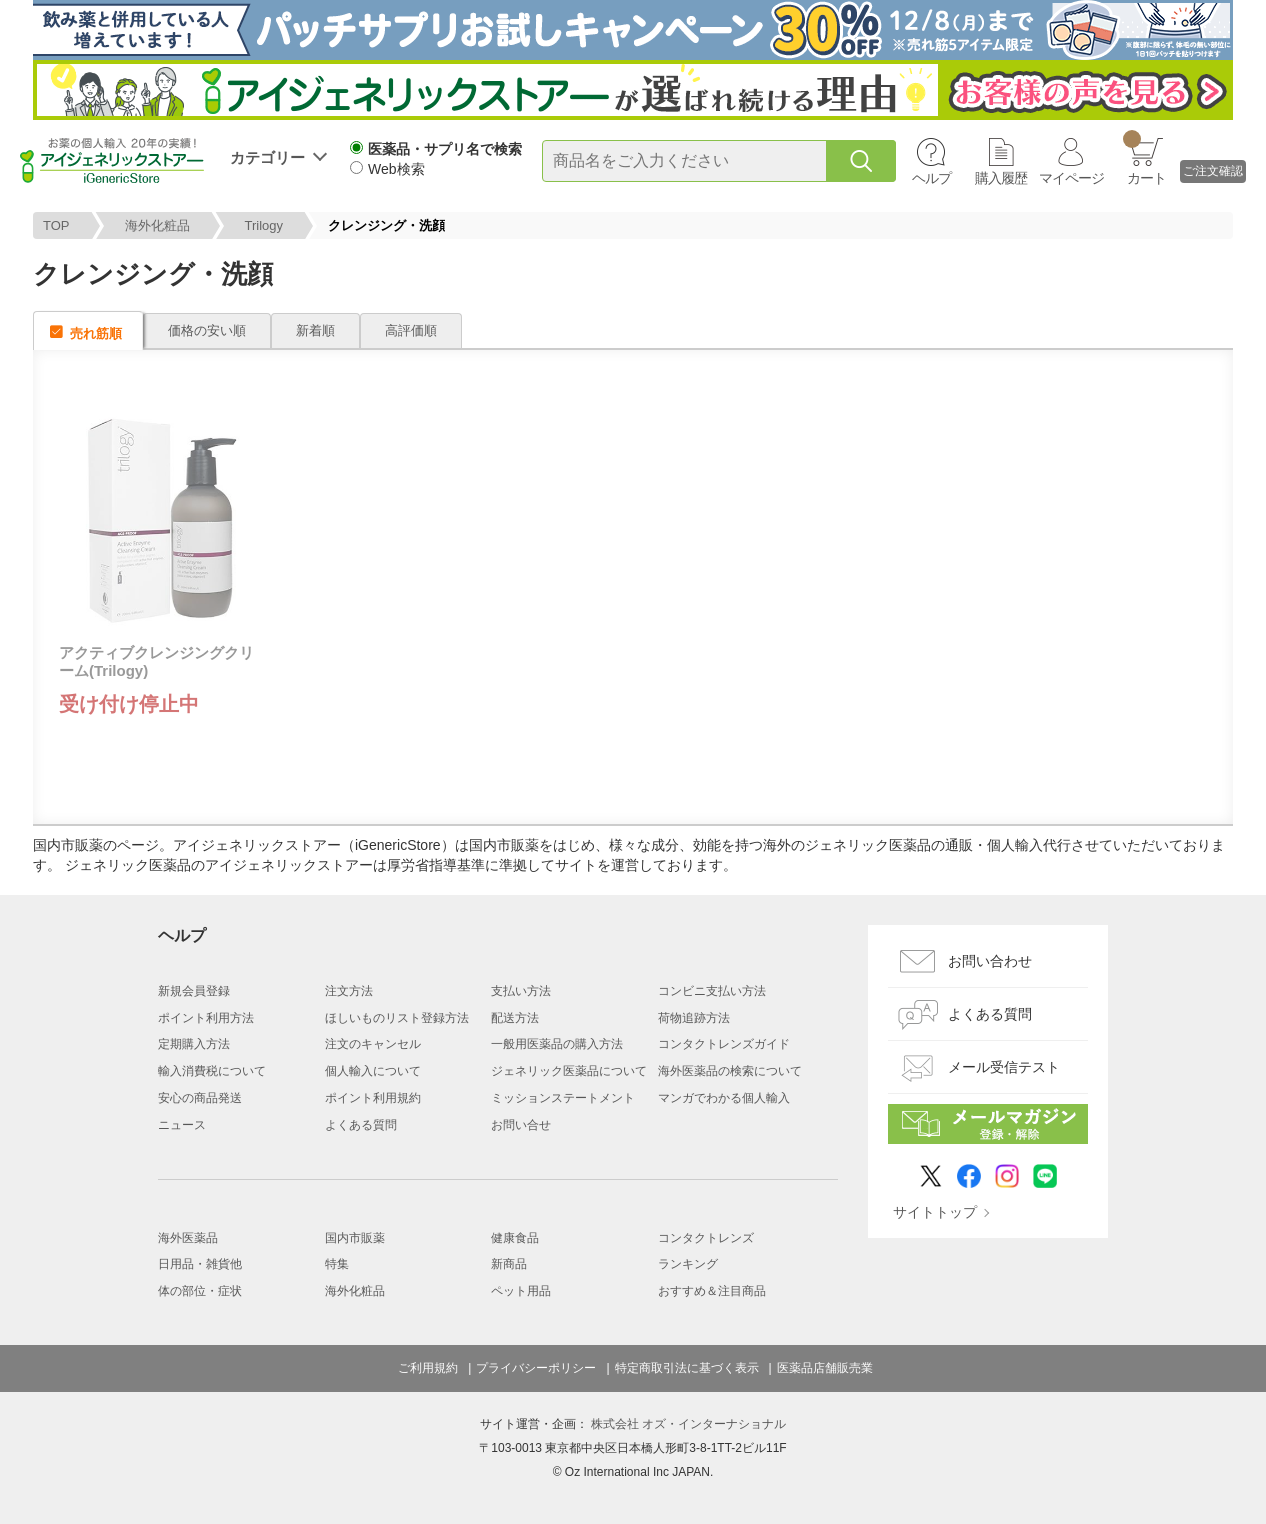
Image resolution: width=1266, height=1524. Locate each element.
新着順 (315, 330)
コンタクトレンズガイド (724, 1044)
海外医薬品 (188, 1238)
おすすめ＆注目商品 (712, 1291)
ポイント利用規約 (373, 1098)
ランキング (688, 1264)
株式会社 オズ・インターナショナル (688, 1424)
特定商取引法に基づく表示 (687, 1368)
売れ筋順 (96, 333)
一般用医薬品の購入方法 (557, 1044)
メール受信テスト (1004, 1067)
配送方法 (515, 1018)
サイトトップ (935, 1212)
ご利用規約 (428, 1368)
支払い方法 (521, 991)
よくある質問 (361, 1125)
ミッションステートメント (563, 1098)
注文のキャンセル (373, 1044)
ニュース (182, 1125)
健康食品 (515, 1238)
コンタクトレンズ (706, 1238)
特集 (337, 1264)
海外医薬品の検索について (730, 1071)
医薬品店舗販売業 (825, 1368)
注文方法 (349, 991)
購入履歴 (1001, 178)
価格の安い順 (207, 330)
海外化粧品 (157, 225)
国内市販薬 (355, 1238)
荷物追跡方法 (694, 1018)
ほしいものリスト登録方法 (397, 1018)
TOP (56, 225)
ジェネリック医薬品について (569, 1071)
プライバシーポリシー (536, 1368)
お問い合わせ (990, 961)
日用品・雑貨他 (200, 1264)
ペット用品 (521, 1291)
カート (1144, 158)
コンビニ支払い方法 (712, 991)
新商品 (509, 1264)
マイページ (1071, 178)
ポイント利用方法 (206, 1018)
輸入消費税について (212, 1071)
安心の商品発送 (200, 1098)
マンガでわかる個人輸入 (724, 1098)
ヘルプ (931, 178)
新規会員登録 (194, 991)
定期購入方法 (194, 1044)
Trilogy (264, 225)
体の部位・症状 (200, 1291)
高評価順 (411, 330)
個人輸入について (373, 1071)
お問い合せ (521, 1125)
